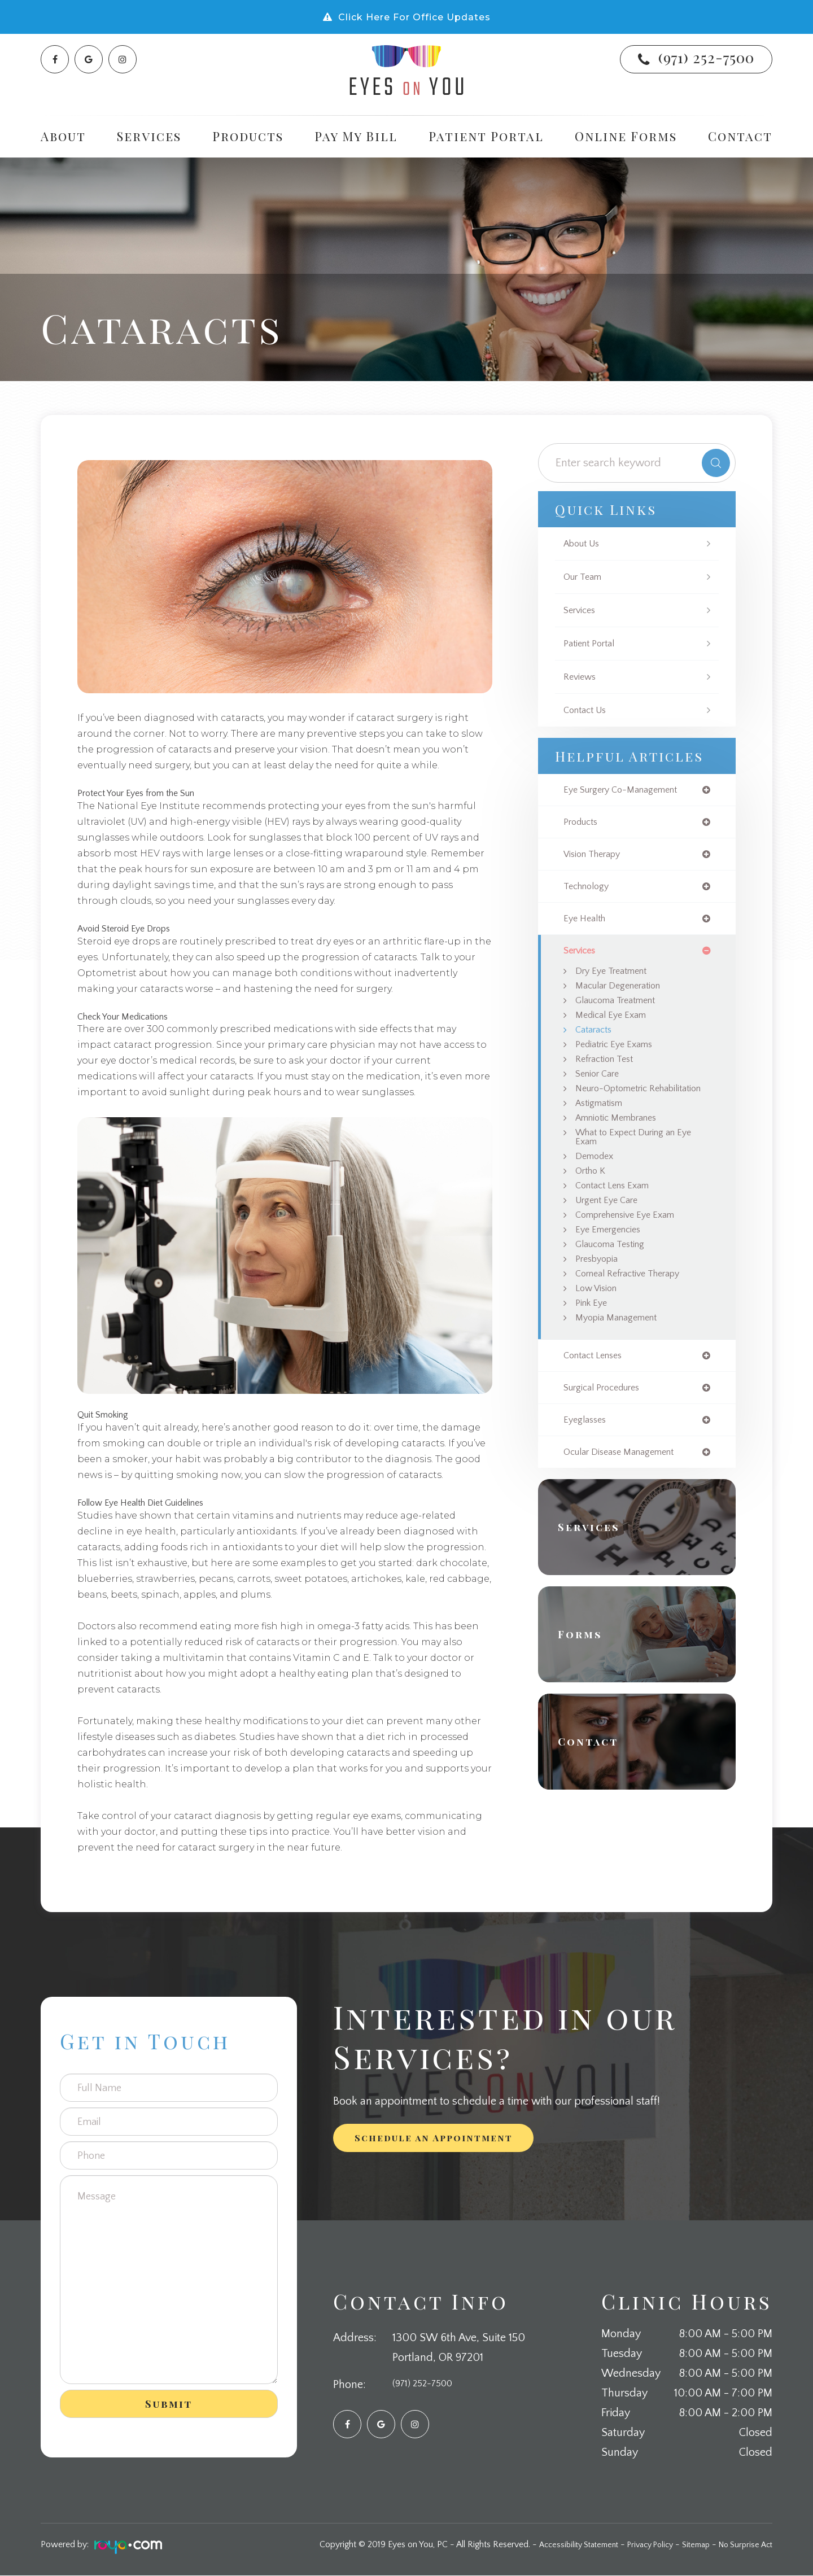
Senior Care (600, 1089)
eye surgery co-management (628, 790)
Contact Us (587, 710)
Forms (587, 1684)
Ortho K (592, 1204)
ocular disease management (626, 1501)
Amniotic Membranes (622, 1147)
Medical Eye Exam (614, 1026)
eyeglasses (587, 1468)
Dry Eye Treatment (615, 978)
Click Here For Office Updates (414, 17)
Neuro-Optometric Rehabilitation (617, 1110)
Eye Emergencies (612, 1267)
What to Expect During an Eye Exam (640, 1167)
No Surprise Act (742, 2544)
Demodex (596, 1188)
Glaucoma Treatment (621, 1010)
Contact (740, 136)
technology (589, 890)
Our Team (584, 577)
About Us (584, 544)
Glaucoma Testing (614, 1283)
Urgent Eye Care (610, 1236)
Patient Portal (486, 136)
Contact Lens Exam (617, 1220)
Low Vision (598, 1331)
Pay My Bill (355, 136)
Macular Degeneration (623, 994)
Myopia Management (621, 1362)
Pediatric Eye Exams (618, 1057)
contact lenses (596, 1401)
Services (581, 610)
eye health (586, 924)
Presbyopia (599, 1299)
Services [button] (149, 136)
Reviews (581, 677)
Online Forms (626, 136)
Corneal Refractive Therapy (634, 1315)
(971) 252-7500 (706, 57)
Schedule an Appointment (433, 2138)
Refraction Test (607, 1073)
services (581, 957)
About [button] (63, 136)
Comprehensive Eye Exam (631, 1252)
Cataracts (596, 1041)
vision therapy (595, 857)
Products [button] (247, 136)
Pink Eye (593, 1346)
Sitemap (688, 2544)
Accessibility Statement (558, 2544)
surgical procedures (607, 1434)
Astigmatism (602, 1131)
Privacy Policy (637, 2544)
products (583, 824)
